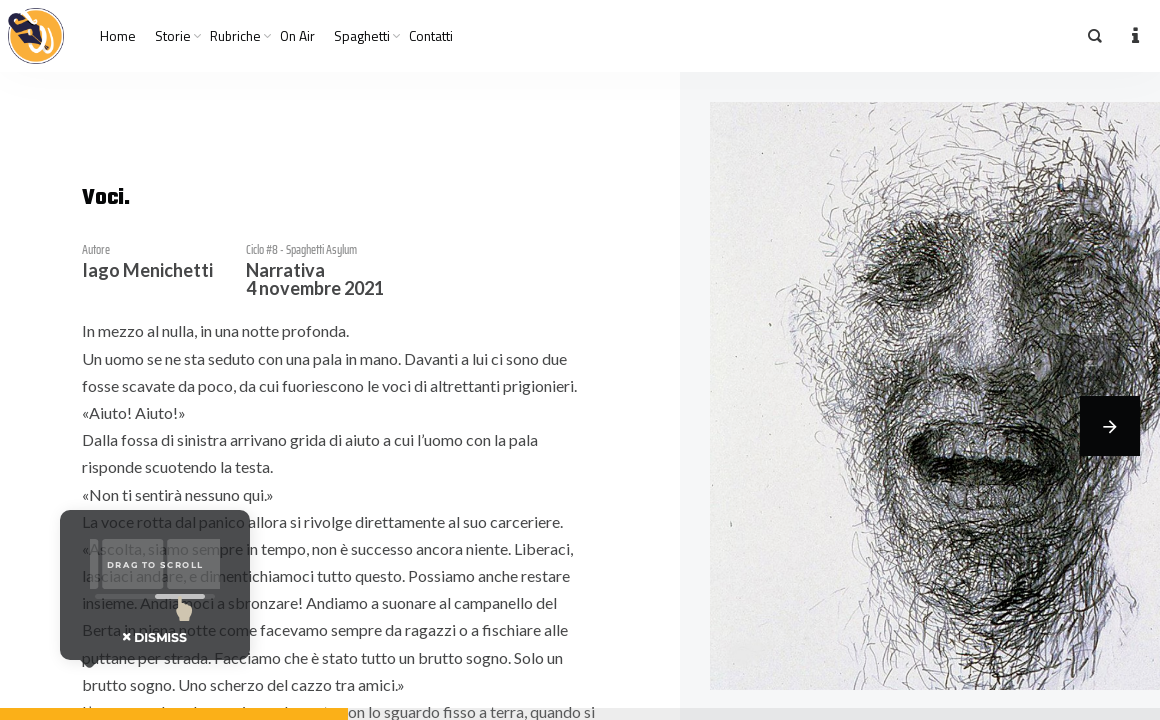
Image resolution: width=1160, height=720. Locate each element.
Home (118, 36)
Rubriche (235, 36)
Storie (173, 36)
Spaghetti (362, 36)
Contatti (431, 36)
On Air (297, 36)
